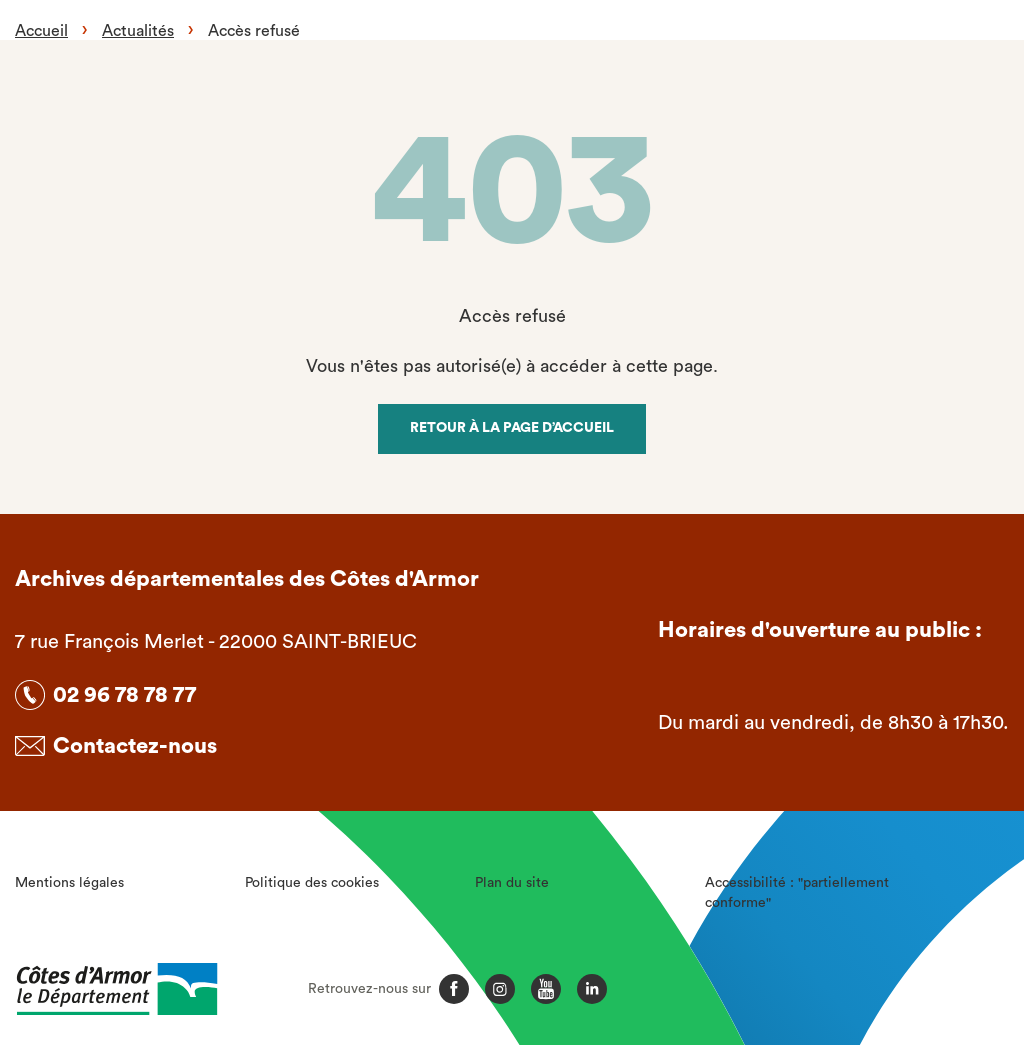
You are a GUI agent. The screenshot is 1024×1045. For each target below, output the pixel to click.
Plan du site (512, 883)
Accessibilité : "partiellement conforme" (797, 893)
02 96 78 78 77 (124, 695)
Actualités (138, 31)
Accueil (41, 31)
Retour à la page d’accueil (512, 428)
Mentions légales (69, 883)
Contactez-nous (135, 746)
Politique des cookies (312, 883)
